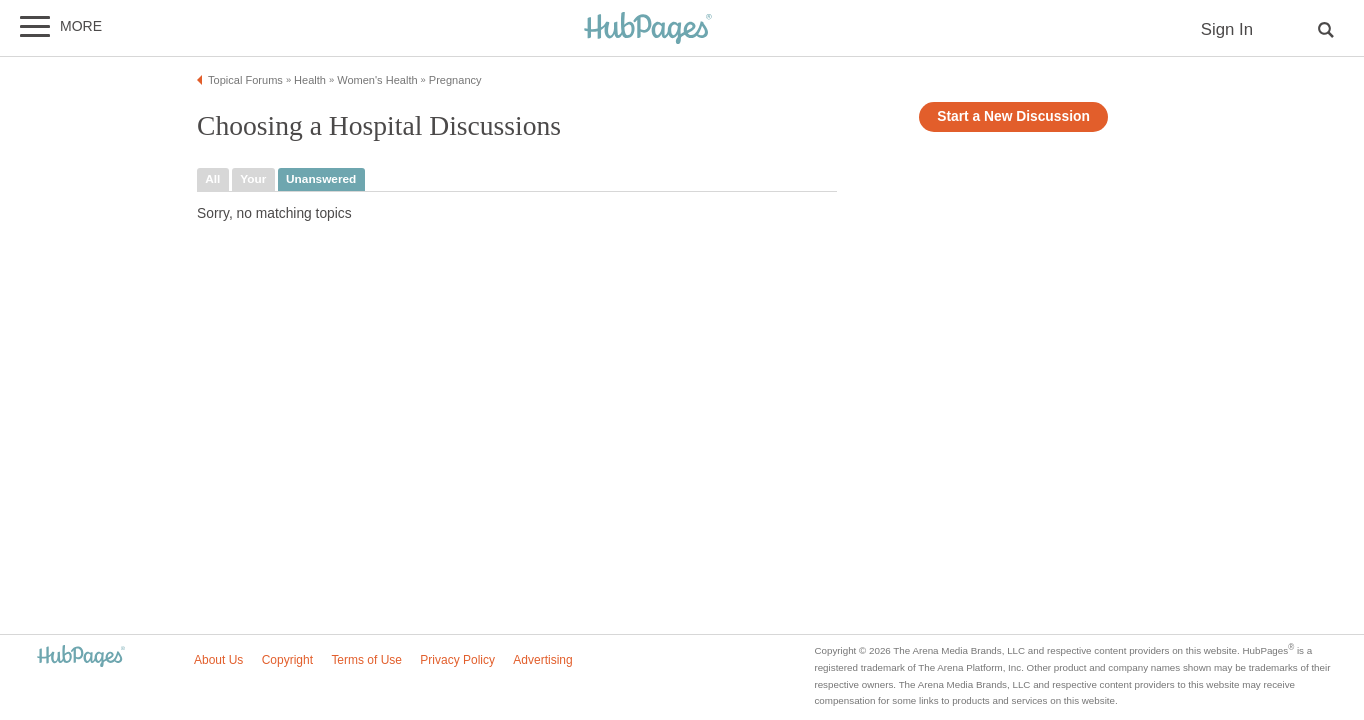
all (212, 179)
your (253, 179)
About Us (218, 660)
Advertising (542, 660)
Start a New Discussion (1013, 116)
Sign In (1227, 29)
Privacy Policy (457, 660)
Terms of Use (366, 660)
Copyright (287, 660)
